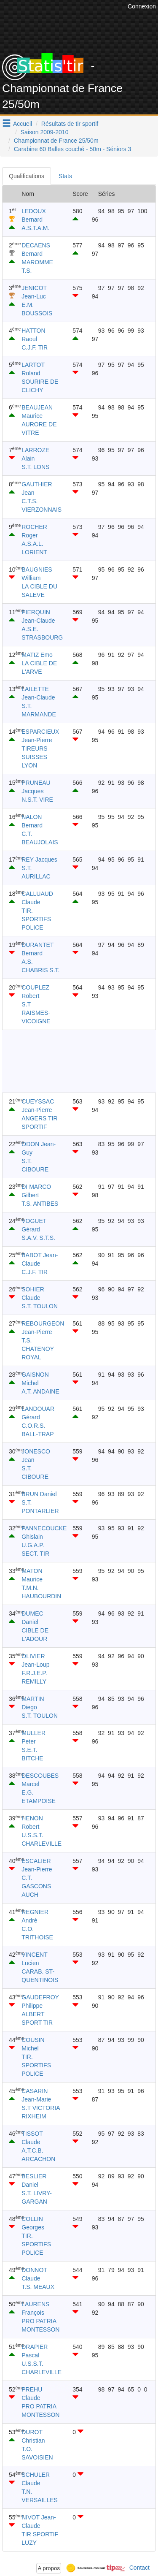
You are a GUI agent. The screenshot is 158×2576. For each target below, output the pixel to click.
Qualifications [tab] (26, 176)
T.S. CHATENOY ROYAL (37, 1349)
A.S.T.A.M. (35, 228)
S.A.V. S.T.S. (38, 1237)
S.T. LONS (35, 467)
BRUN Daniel (38, 1494)
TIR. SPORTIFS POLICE (36, 919)
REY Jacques (39, 859)
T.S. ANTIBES (39, 1203)
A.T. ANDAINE (40, 1391)
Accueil (22, 123)
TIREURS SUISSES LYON (34, 757)
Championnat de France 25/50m (56, 140)
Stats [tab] (65, 176)
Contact (139, 2567)
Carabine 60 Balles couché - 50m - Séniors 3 (72, 149)
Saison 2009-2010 (45, 132)
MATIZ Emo (37, 654)
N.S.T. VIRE (37, 799)
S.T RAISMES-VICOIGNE (35, 1013)
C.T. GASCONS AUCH (36, 1886)
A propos (48, 2568)
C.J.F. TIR (34, 347)
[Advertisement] (79, 1061)
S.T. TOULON (39, 1306)
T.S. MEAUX (37, 2286)
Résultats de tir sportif (69, 123)
